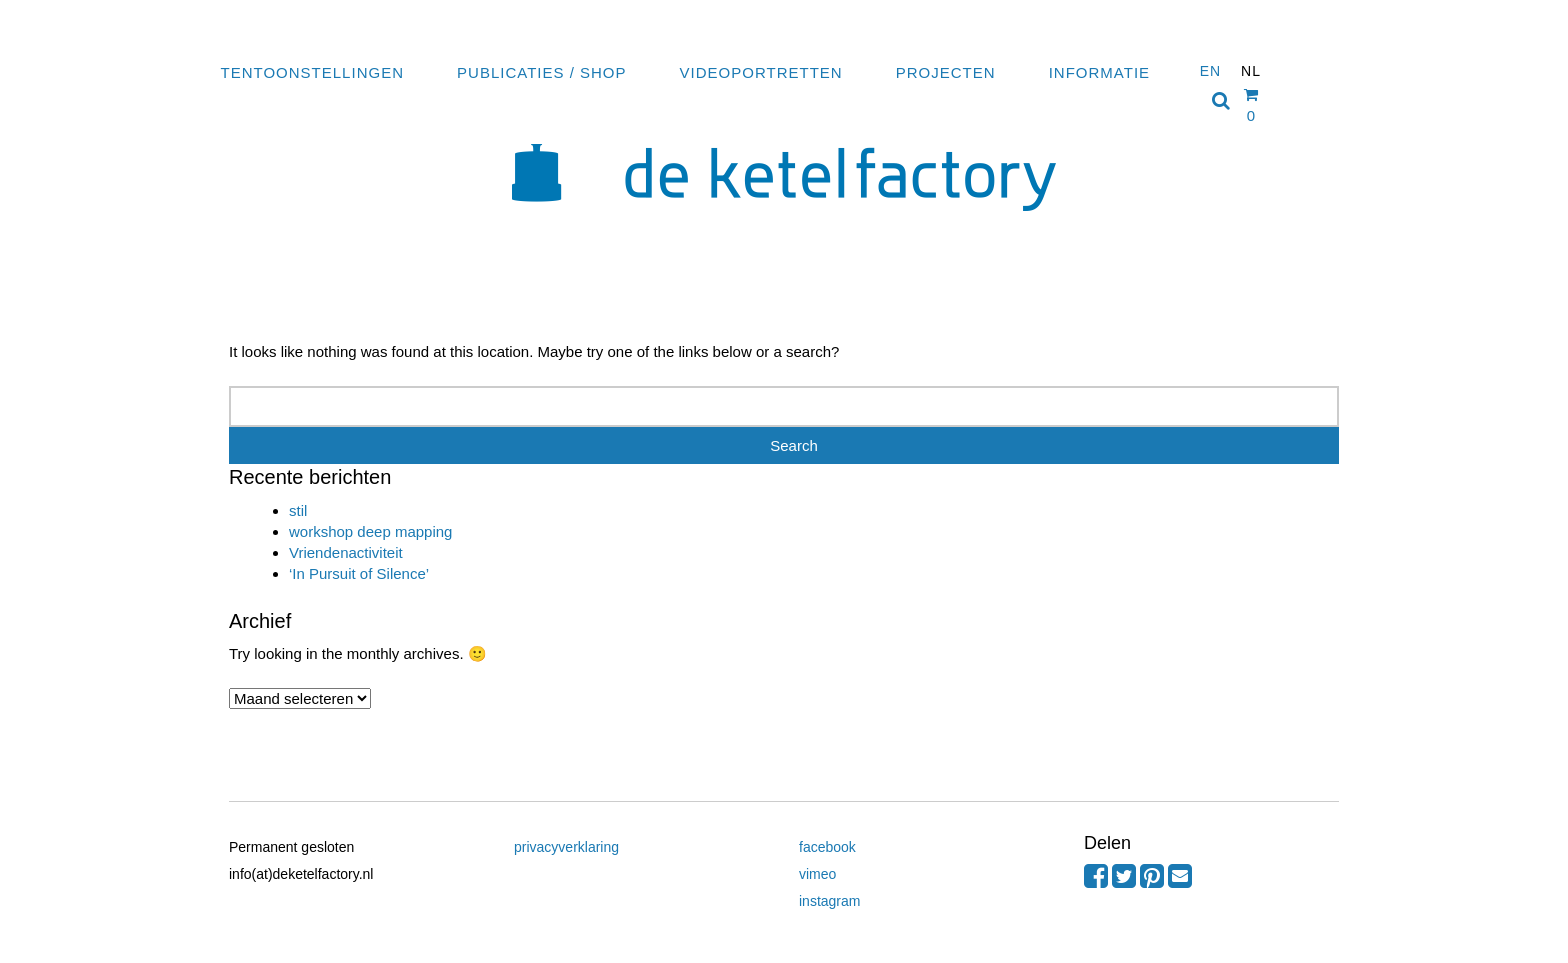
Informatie (1099, 72)
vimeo (817, 874)
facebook (827, 847)
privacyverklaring (566, 847)
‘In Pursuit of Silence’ (359, 573)
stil (298, 510)
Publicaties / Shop (541, 72)
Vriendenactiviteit (346, 552)
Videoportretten (761, 72)
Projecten (946, 72)
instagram (829, 901)
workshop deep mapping (370, 531)
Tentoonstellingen (312, 72)
